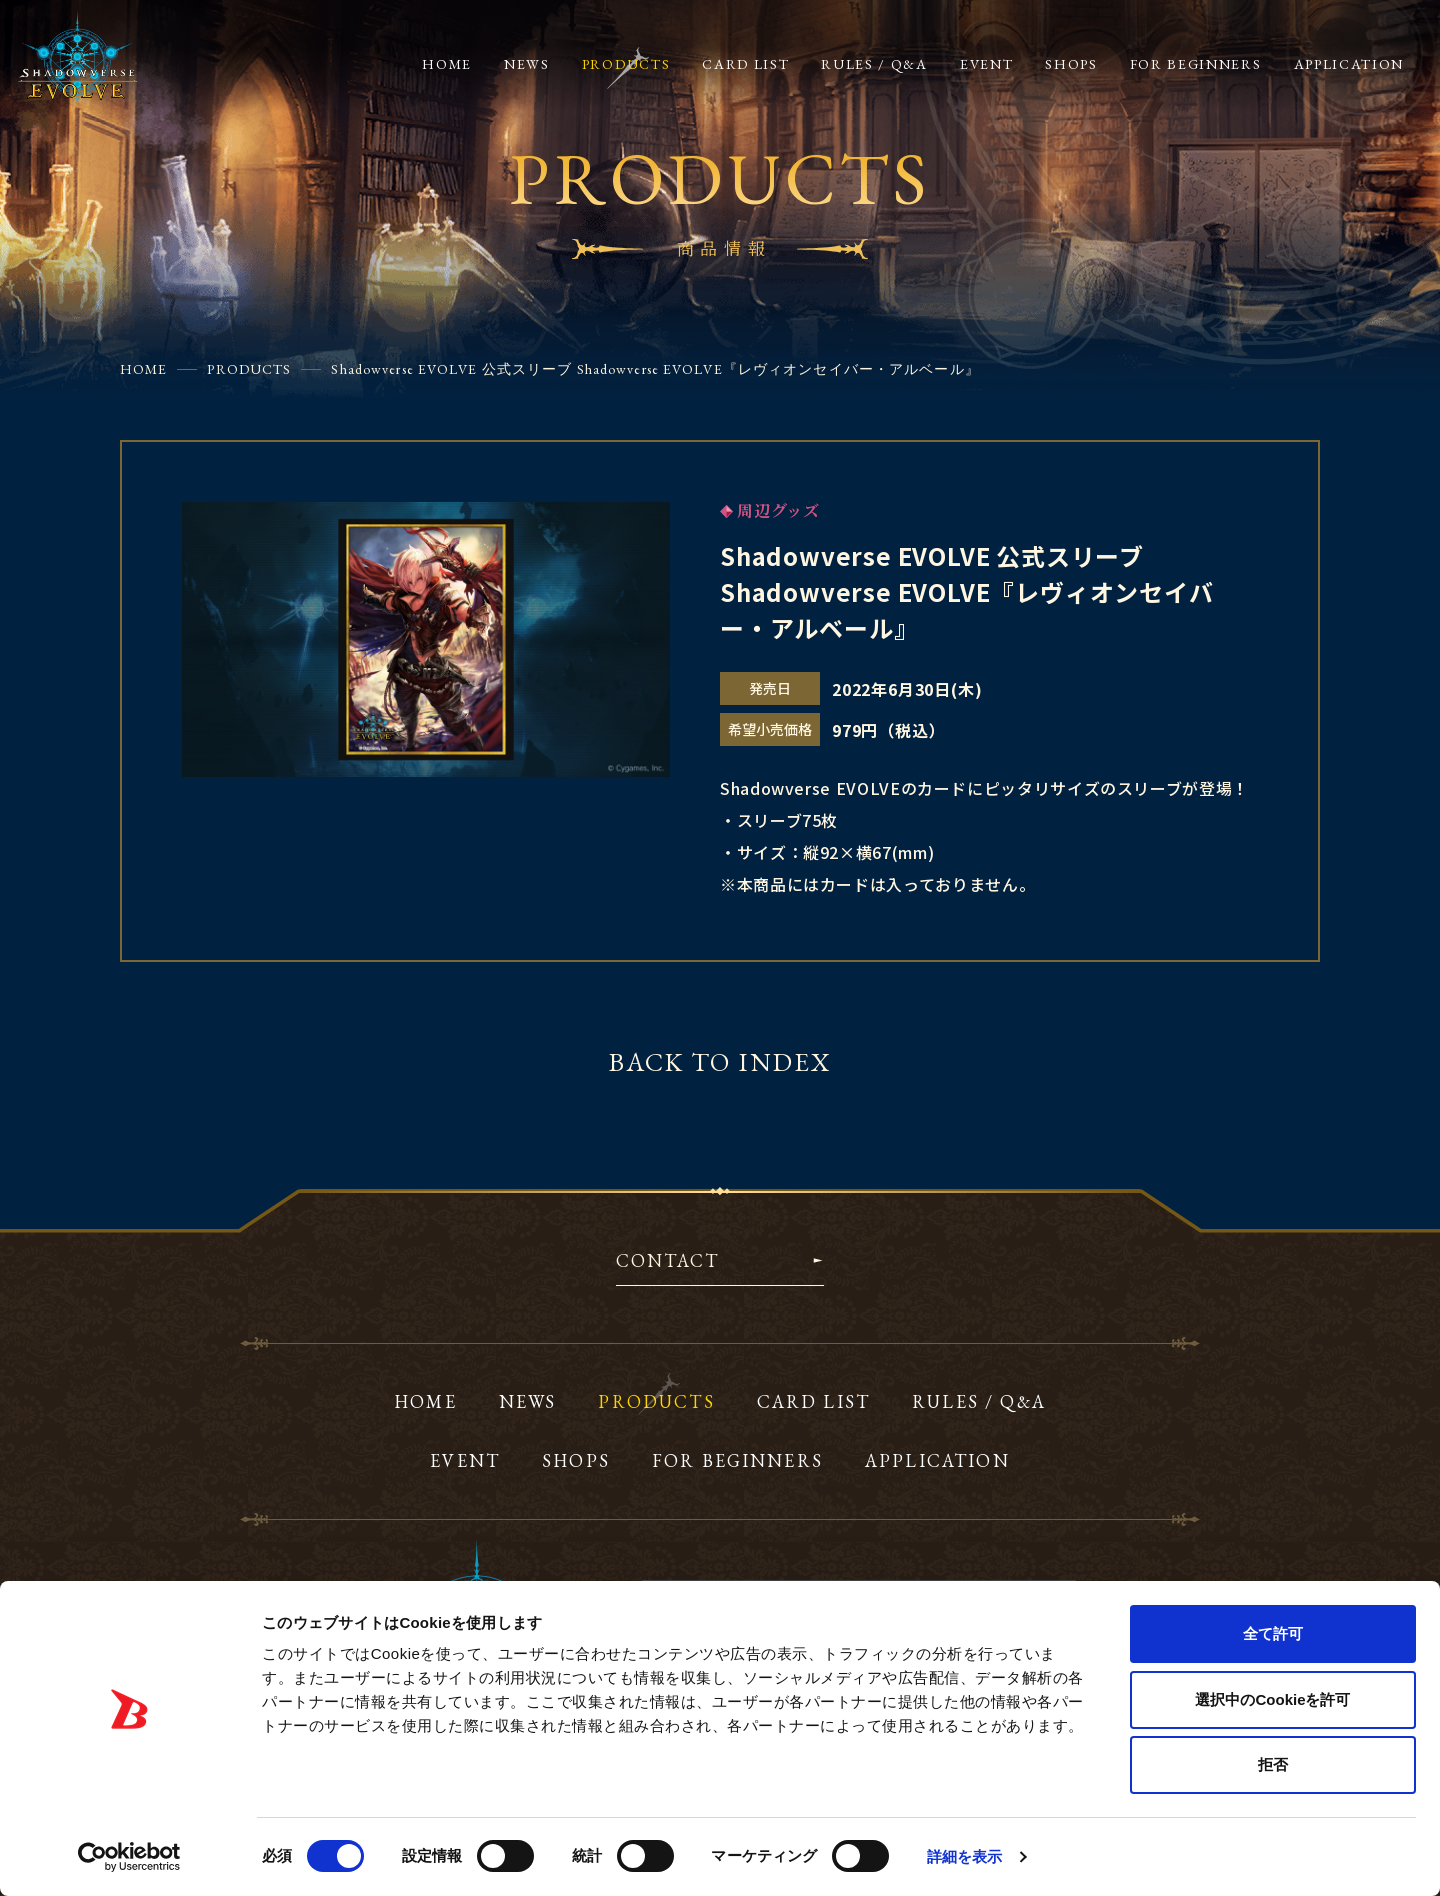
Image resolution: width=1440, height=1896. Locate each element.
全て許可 (1273, 1633)
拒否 (1273, 1764)
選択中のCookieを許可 (1272, 1699)
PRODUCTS (249, 369)
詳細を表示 (965, 1856)
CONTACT (667, 1262)
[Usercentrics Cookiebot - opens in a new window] (129, 1857)
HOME (143, 369)
